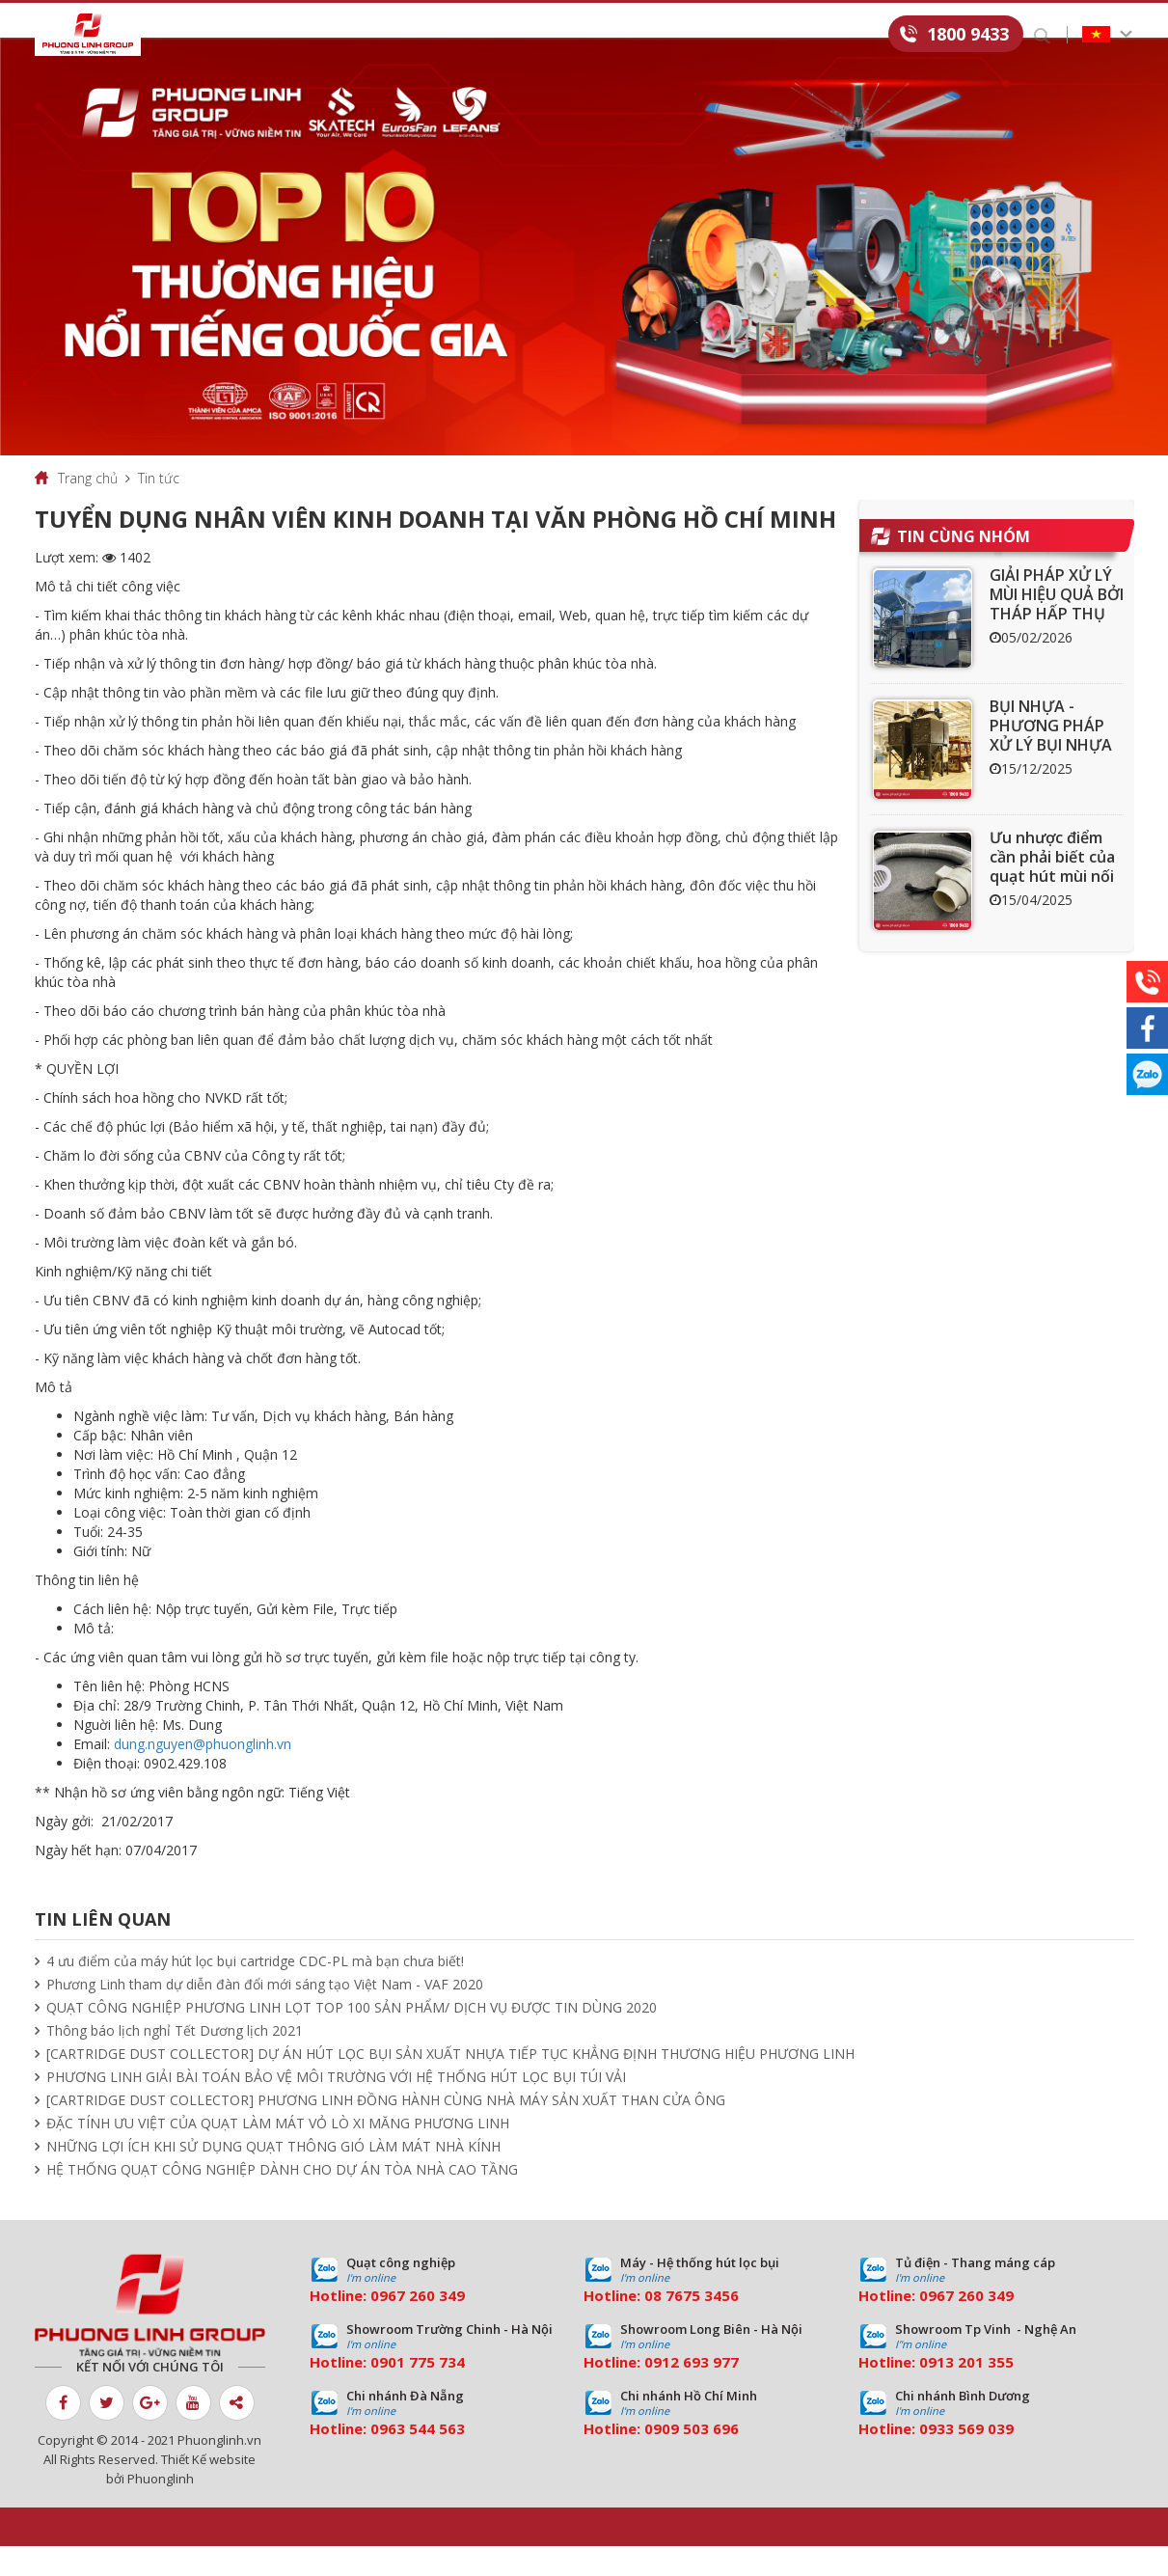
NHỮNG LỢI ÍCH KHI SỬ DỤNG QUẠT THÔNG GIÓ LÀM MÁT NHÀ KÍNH (273, 2176)
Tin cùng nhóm (963, 566)
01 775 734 (426, 2391)
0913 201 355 (966, 2391)
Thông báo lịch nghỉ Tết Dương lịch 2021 (174, 2060)
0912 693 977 (691, 2391)
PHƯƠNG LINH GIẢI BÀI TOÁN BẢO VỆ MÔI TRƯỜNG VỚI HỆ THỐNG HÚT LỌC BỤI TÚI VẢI (336, 2106)
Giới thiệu (203, 35)
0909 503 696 (691, 2458)
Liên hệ (860, 35)
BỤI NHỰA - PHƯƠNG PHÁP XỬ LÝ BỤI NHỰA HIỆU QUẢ (1051, 765)
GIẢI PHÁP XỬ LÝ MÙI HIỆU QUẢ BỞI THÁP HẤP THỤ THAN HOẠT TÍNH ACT (1057, 643)
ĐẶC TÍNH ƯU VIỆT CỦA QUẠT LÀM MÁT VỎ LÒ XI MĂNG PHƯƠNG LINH (277, 2153)
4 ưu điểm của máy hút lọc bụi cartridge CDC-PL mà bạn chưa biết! (255, 1991)
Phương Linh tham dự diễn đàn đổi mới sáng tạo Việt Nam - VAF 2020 (264, 2014)
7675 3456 (702, 2325)
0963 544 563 (417, 2458)
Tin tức (552, 35)
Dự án (471, 35)
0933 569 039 (966, 2458)
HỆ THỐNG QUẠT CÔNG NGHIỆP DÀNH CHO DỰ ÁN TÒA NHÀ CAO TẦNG (282, 2199)
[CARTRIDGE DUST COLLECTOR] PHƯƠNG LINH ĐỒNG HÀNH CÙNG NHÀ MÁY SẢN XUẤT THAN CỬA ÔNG (385, 2130)
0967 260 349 (417, 2325)
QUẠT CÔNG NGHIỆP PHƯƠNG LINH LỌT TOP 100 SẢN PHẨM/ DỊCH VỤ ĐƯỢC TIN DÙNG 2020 (351, 2037)
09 (379, 2391)
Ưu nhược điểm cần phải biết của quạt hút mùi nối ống (1052, 896)
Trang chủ (88, 508)
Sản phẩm (303, 35)
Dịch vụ (394, 35)
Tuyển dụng (762, 35)
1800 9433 (968, 33)
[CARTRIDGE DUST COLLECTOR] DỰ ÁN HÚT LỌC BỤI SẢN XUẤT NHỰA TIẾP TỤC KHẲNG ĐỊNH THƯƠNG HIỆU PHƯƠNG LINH (450, 2083)
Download (649, 35)
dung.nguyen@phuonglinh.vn (202, 1774)
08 (653, 2325)
